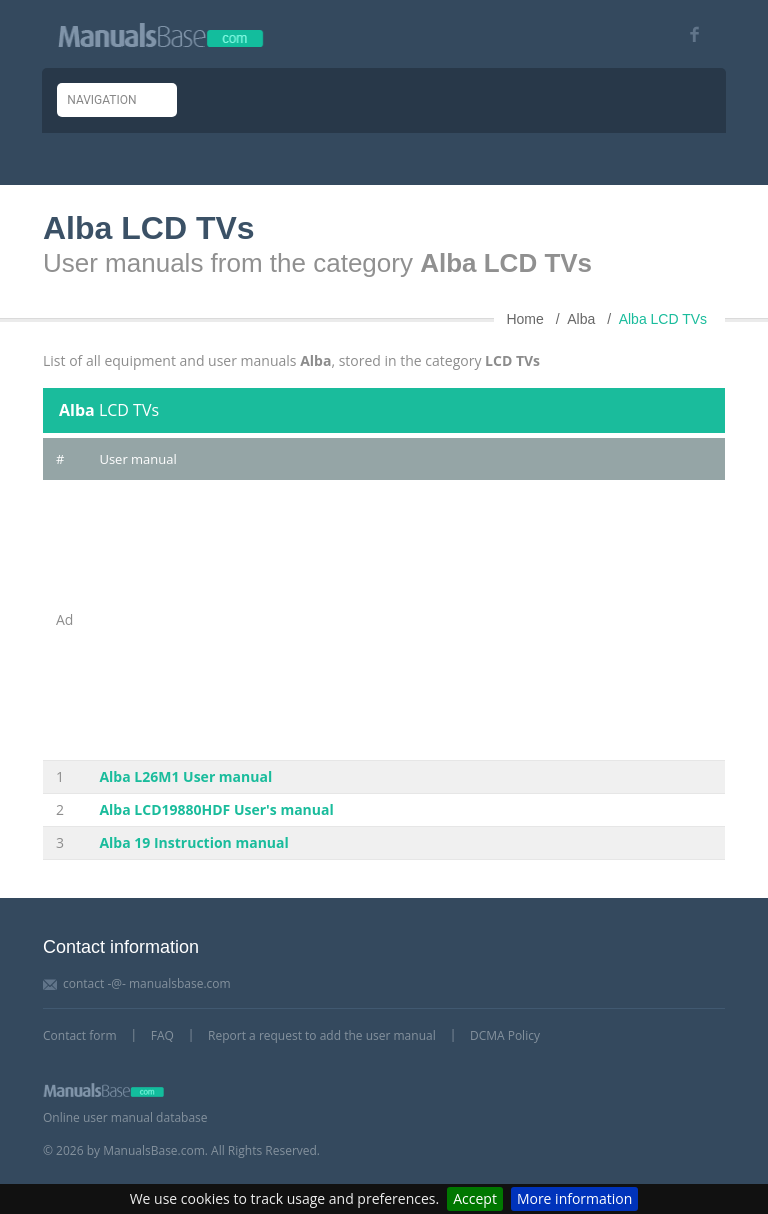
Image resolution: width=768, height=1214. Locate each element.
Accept (475, 1198)
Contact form (80, 1035)
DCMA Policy (505, 1035)
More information (574, 1198)
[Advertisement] (405, 620)
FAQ (162, 1035)
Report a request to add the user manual (322, 1035)
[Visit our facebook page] (687, 34)
